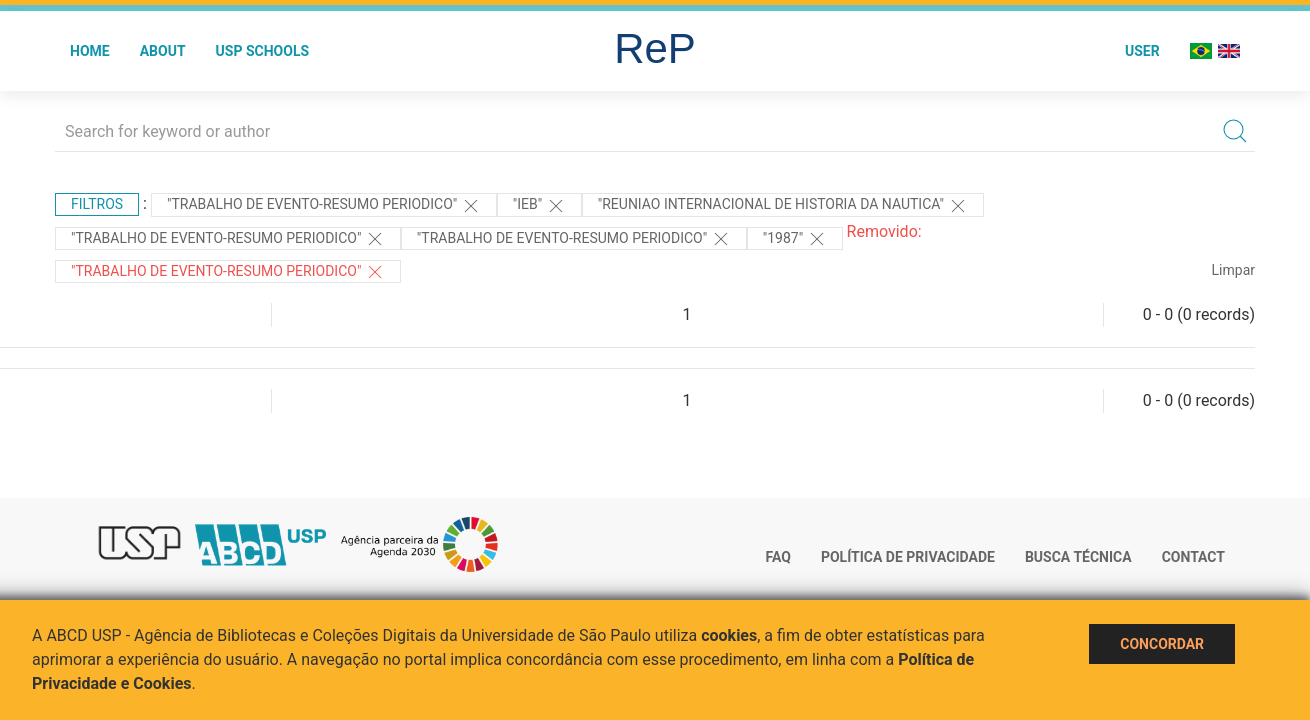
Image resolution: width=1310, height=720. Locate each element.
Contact (1193, 557)
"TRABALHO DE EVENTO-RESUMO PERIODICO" (324, 206)
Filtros (97, 204)
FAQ (778, 557)
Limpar (1233, 270)
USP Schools (263, 51)
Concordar (1162, 644)
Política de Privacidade (908, 557)
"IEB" (539, 206)
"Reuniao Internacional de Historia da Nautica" (783, 206)
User (1142, 51)
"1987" (795, 239)
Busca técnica (1078, 557)
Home (90, 51)
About (163, 51)
